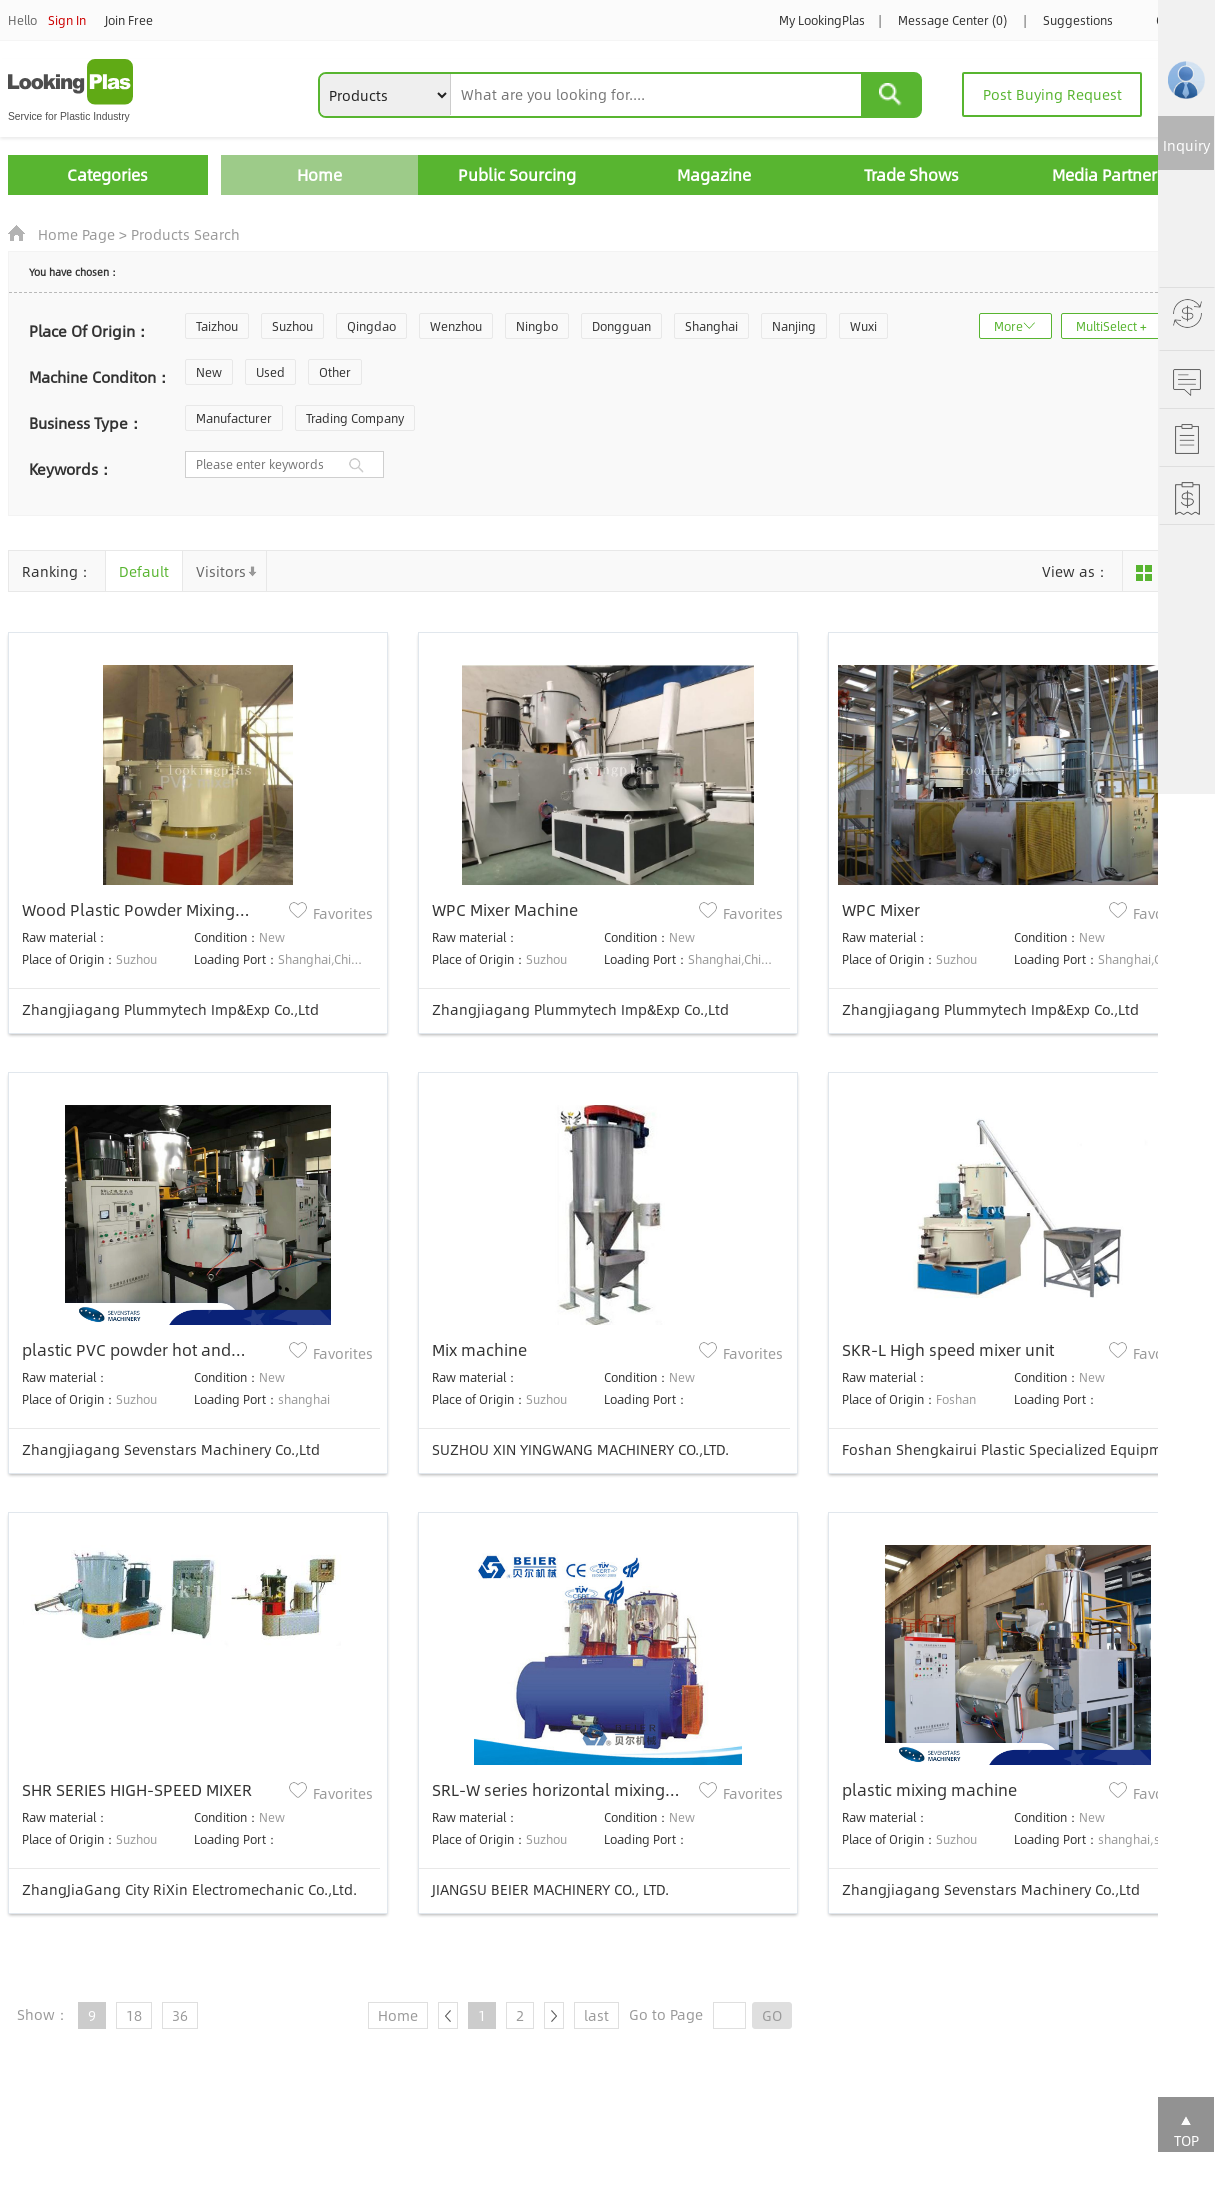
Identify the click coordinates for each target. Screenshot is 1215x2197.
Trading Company (355, 418)
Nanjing (794, 326)
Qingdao (371, 326)
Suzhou (292, 326)
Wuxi (863, 326)
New (209, 372)
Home (319, 174)
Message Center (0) (952, 20)
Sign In (67, 20)
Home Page (76, 234)
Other (335, 372)
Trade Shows (911, 174)
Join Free (129, 20)
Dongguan (621, 326)
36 (180, 2015)
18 (134, 2015)
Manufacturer (234, 418)
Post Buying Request (1052, 94)
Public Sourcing (517, 174)
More (1008, 326)
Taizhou (217, 326)
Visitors (221, 571)
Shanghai (711, 326)
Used (270, 372)
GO (772, 2015)
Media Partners (1108, 174)
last (596, 2015)
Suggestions (1078, 20)
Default (144, 571)
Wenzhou (456, 326)
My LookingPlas (822, 20)
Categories (107, 174)
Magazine (714, 174)
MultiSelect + (1111, 326)
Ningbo (537, 326)
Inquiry (1186, 145)
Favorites (343, 913)
